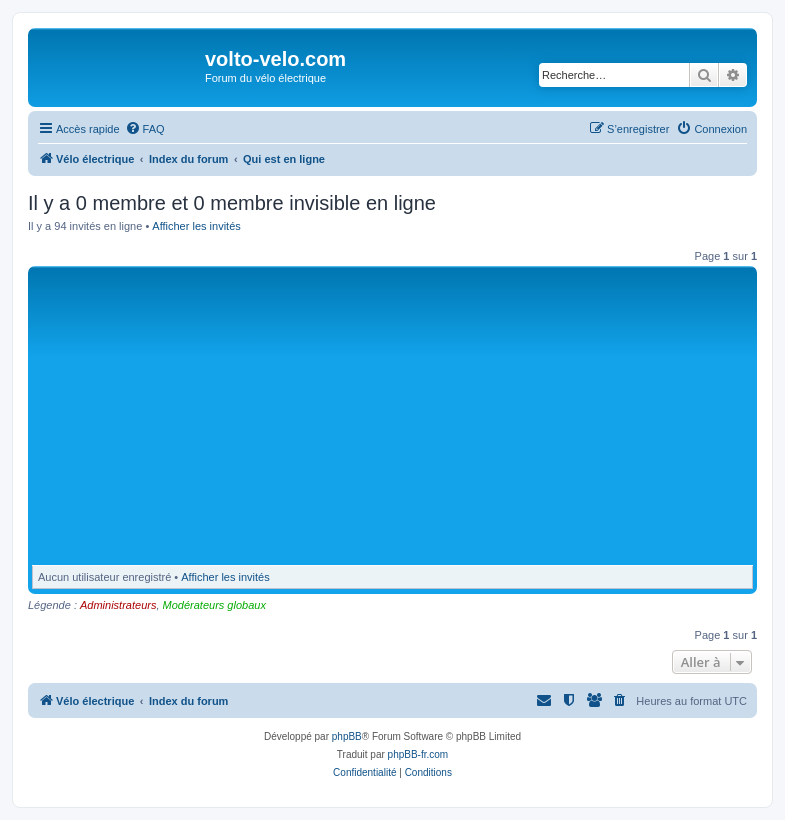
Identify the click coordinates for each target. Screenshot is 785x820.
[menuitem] (145, 129)
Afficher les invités (196, 226)
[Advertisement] (409, 421)
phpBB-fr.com (418, 754)
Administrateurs (118, 605)
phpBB (347, 736)
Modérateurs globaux (214, 605)
